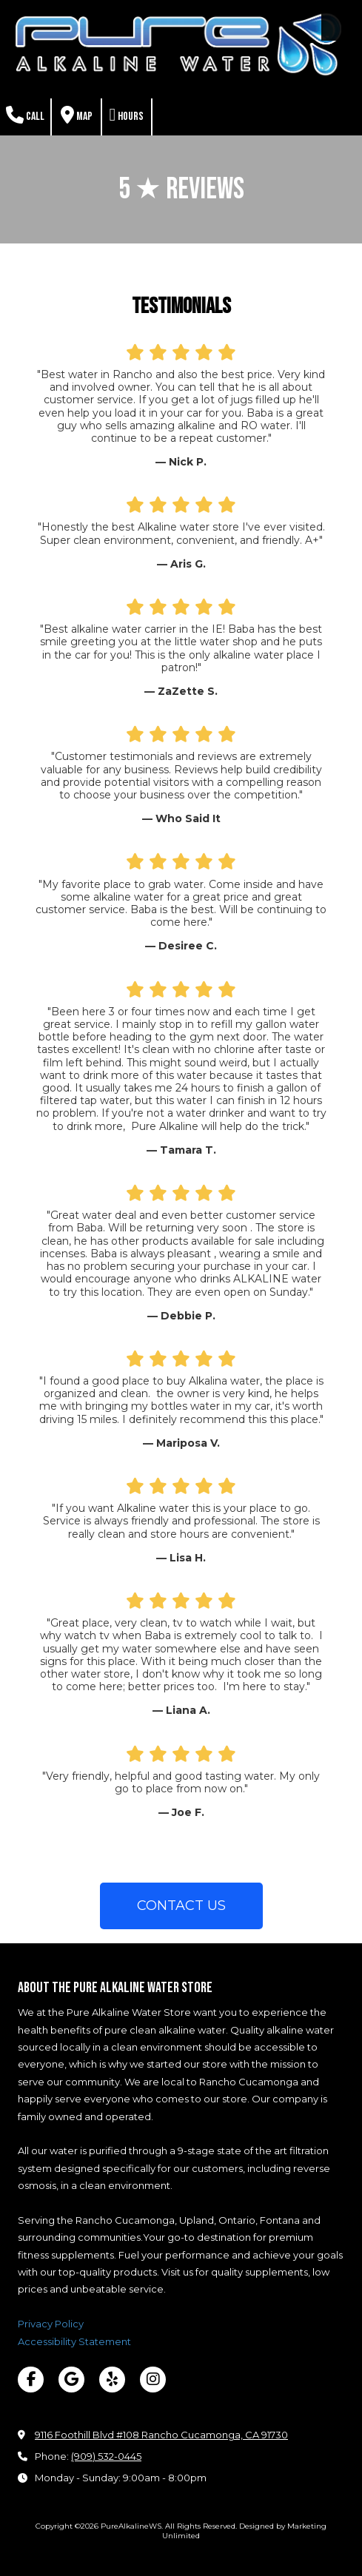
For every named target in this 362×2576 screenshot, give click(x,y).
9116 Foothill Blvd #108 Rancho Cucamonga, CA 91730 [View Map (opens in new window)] (161, 2435)
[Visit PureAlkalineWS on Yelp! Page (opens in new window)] (112, 2379)
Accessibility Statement (74, 2341)
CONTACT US (181, 1905)
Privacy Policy (51, 2324)
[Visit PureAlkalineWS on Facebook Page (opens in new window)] (31, 2379)
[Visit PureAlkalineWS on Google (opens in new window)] (71, 2379)
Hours (127, 115)
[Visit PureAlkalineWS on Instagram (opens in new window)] (153, 2379)
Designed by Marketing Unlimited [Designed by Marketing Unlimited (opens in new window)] (244, 2530)
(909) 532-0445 (106, 2456)
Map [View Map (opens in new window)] (77, 115)
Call (25, 115)
